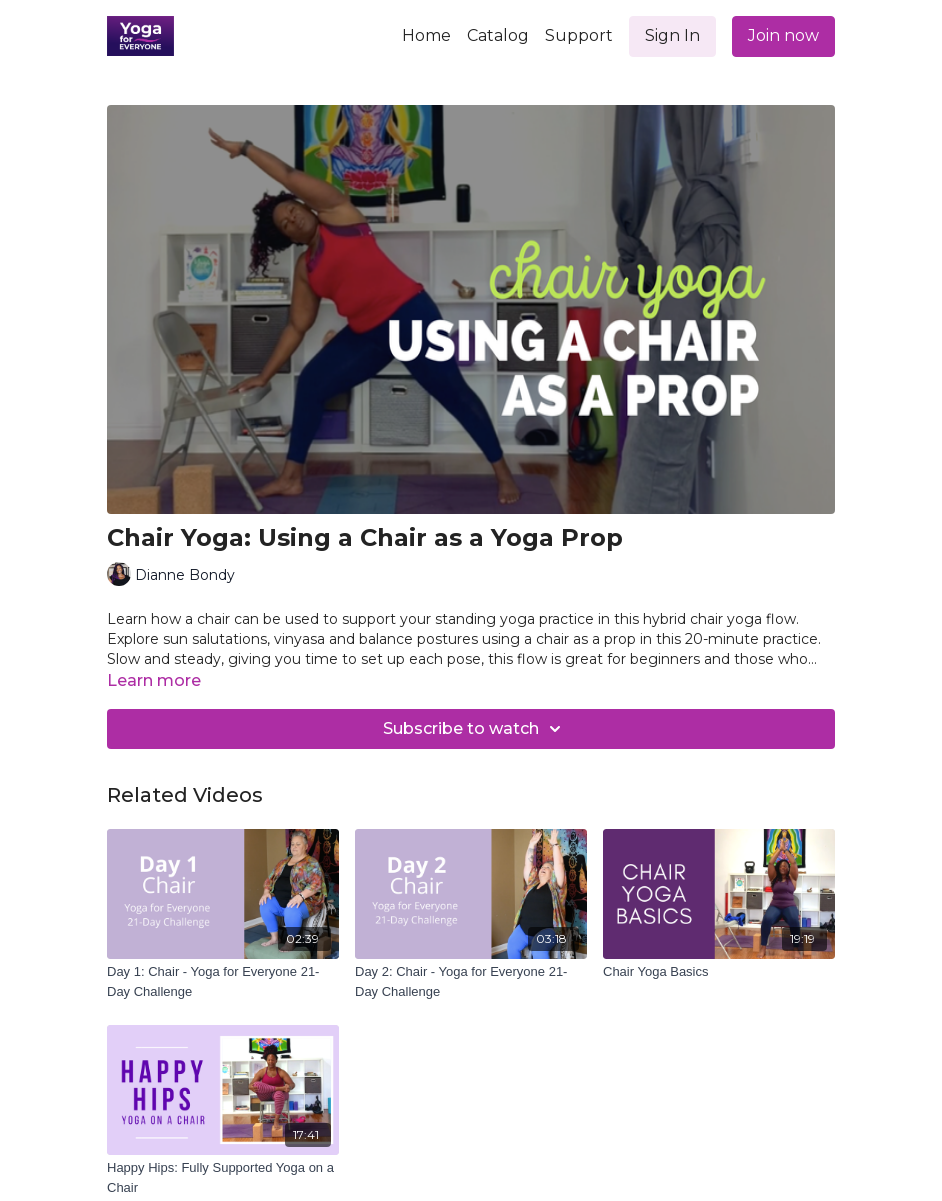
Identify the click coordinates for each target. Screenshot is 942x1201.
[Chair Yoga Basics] (719, 972)
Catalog (498, 35)
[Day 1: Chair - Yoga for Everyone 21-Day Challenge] (223, 981)
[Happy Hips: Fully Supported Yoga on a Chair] (223, 1177)
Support (579, 35)
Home (426, 35)
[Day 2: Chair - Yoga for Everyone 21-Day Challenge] (471, 981)
